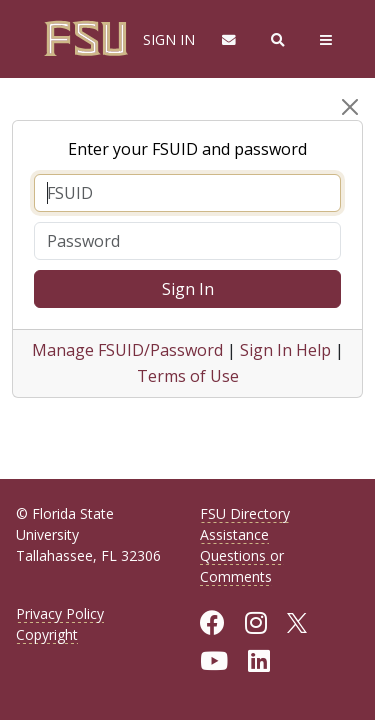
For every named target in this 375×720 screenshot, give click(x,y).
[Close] (350, 107)
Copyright (47, 634)
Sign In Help (285, 350)
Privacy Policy (60, 613)
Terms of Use (188, 376)
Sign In (188, 289)
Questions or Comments (242, 566)
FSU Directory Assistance (245, 524)
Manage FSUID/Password (127, 350)
